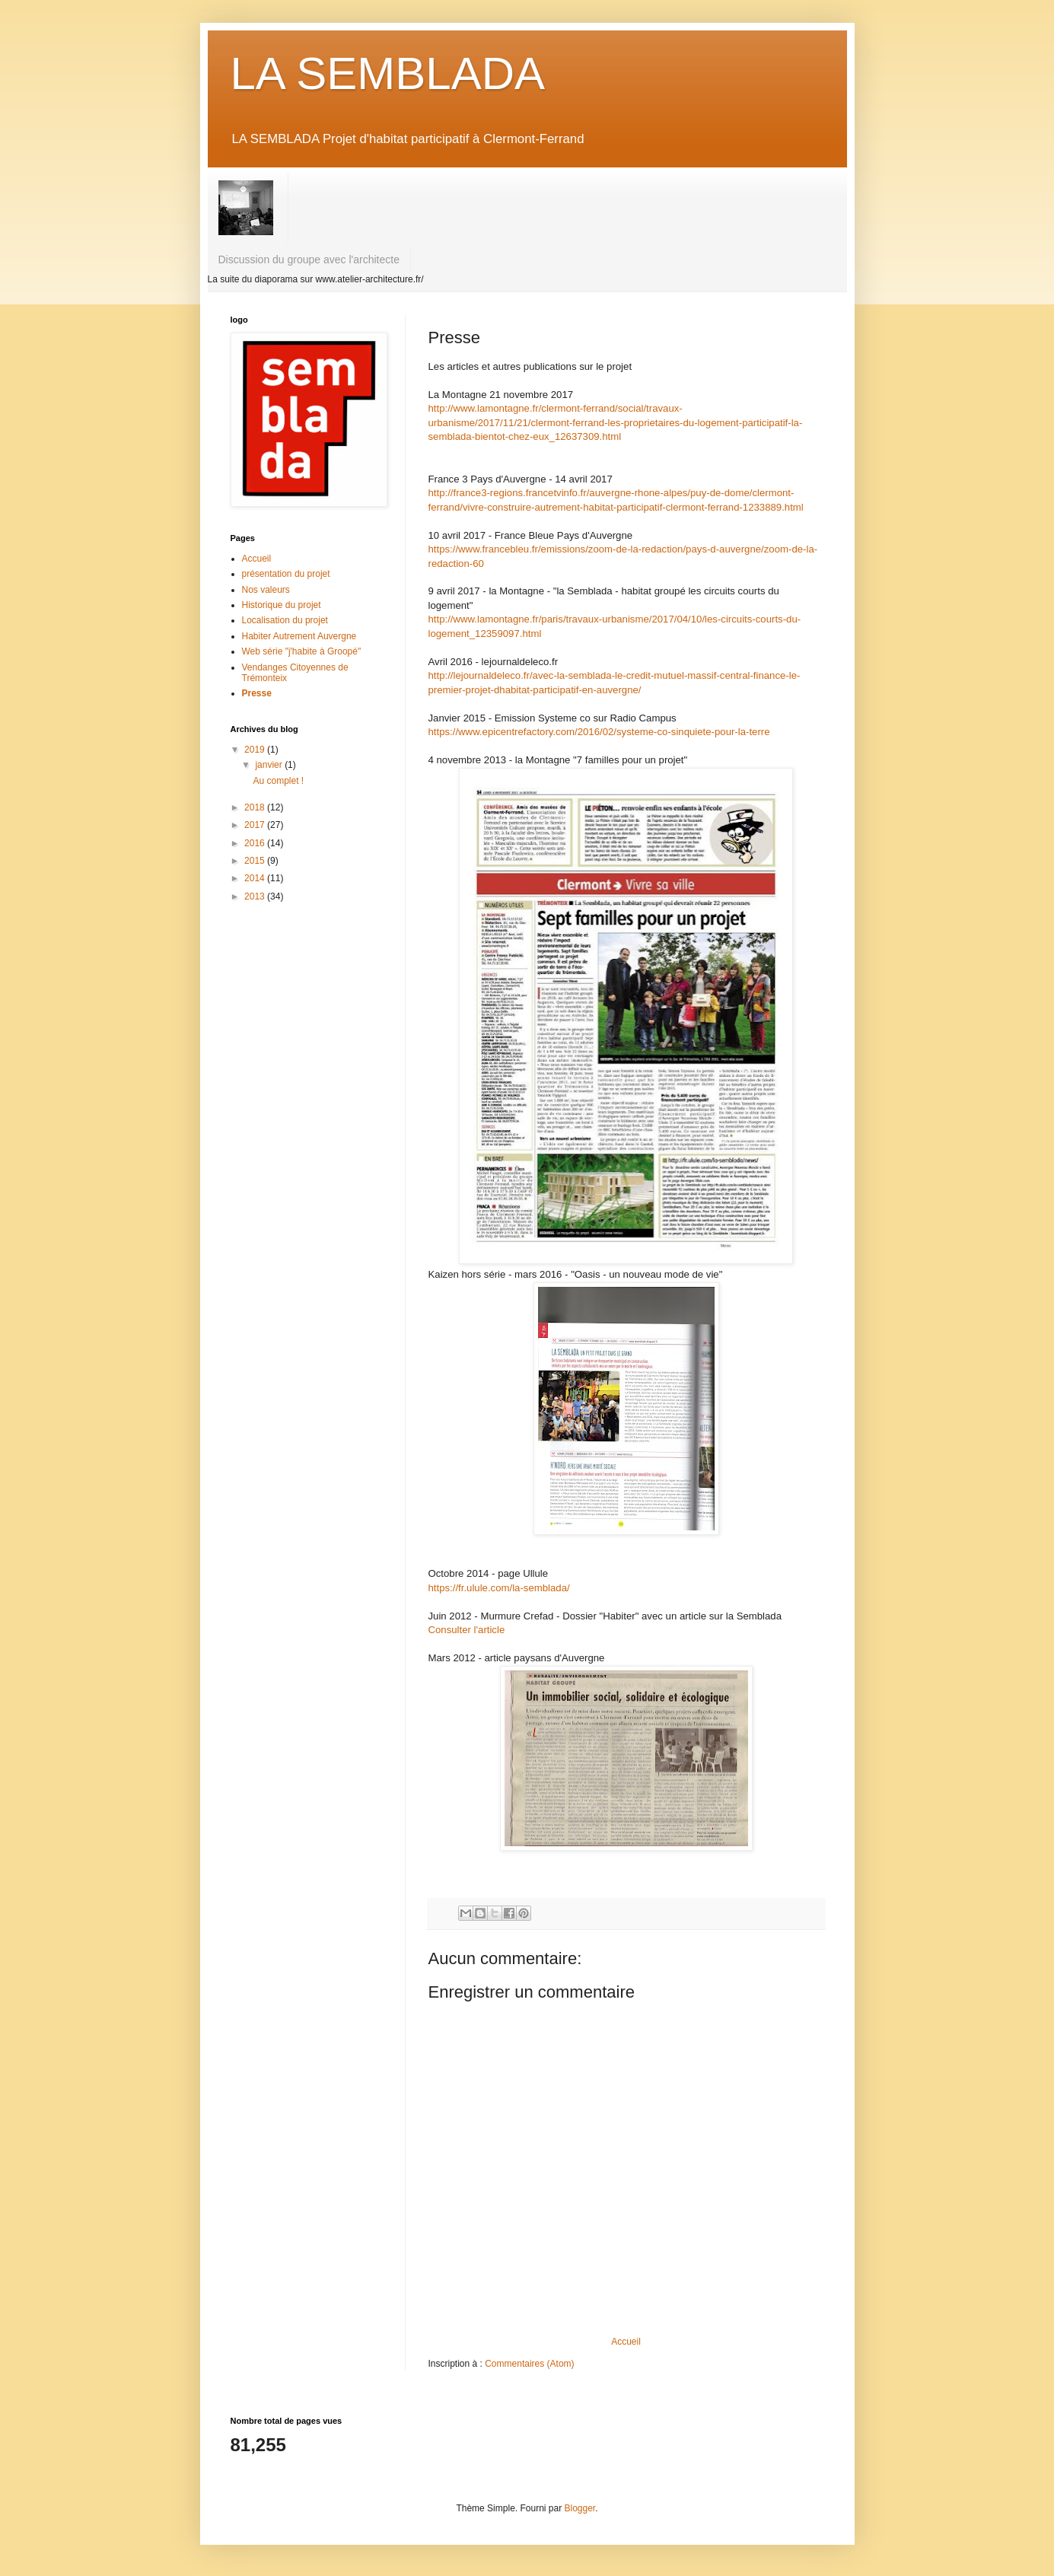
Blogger (580, 2508)
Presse (257, 693)
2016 (255, 843)
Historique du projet (281, 605)
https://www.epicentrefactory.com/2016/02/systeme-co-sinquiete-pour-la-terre (599, 731)
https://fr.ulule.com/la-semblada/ (499, 1588)
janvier (270, 764)
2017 (255, 825)
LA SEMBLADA (388, 73)
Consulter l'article (468, 1629)
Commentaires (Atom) (529, 2363)
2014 (255, 878)
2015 (255, 860)
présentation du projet (286, 573)
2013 (255, 896)
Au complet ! (278, 780)
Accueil (626, 2341)
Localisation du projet (285, 620)
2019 (255, 749)
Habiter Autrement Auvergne (299, 636)
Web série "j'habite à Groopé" (301, 651)
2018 (255, 807)
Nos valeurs (266, 589)
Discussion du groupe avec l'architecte (309, 259)
